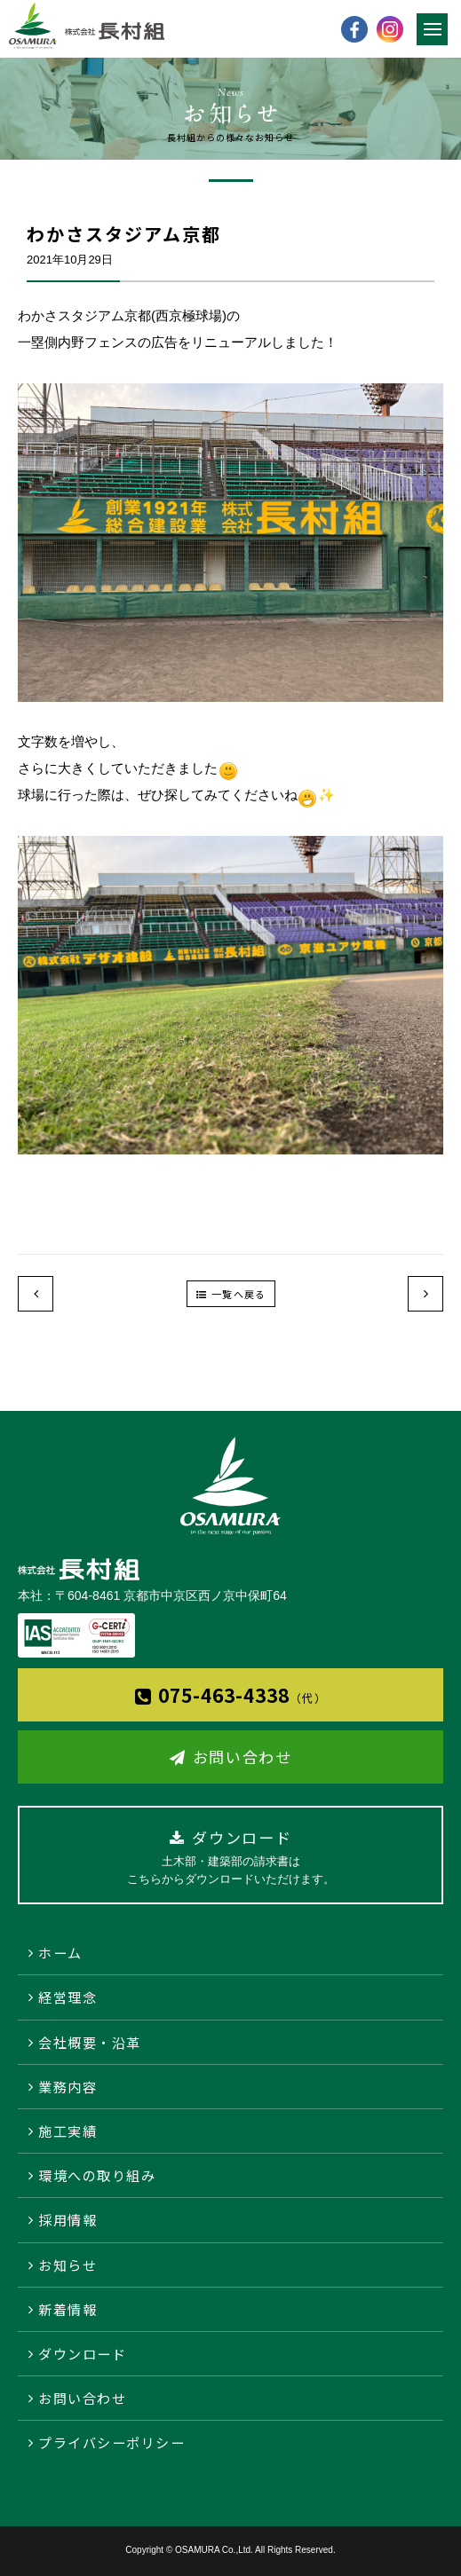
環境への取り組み (96, 2175)
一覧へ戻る (238, 1294)
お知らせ (67, 2265)
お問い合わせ (242, 1756)
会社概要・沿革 (89, 2042)
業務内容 (67, 2086)
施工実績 (67, 2131)
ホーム (60, 1952)
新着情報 (67, 2309)
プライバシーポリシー (111, 2442)
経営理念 (67, 1997)
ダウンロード (82, 2353)
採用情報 (67, 2219)
